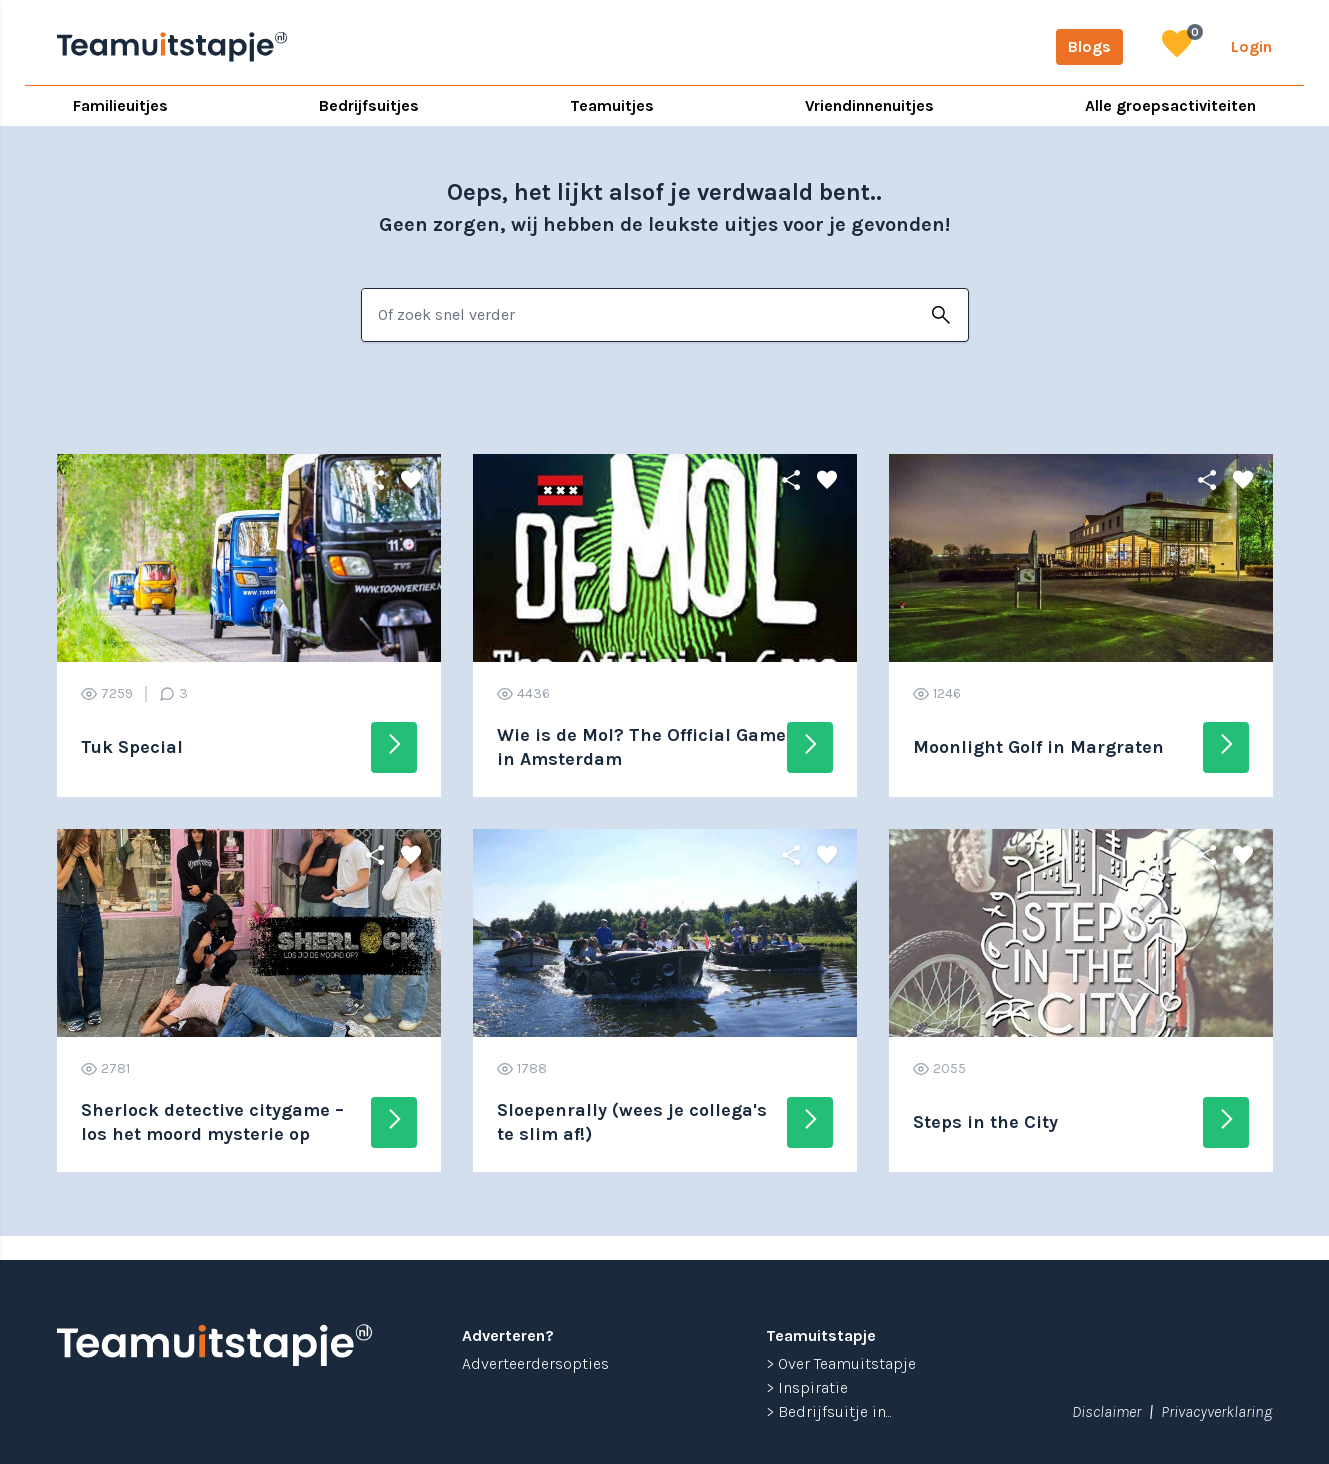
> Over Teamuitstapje (841, 1363)
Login (1251, 46)
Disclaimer (1106, 1411)
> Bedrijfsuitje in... (829, 1411)
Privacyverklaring (1216, 1411)
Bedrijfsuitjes (369, 105)
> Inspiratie (807, 1387)
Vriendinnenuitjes (869, 105)
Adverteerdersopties (535, 1363)
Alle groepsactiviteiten (1170, 105)
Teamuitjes (612, 105)
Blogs (1089, 46)
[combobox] (638, 315)
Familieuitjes (120, 105)
